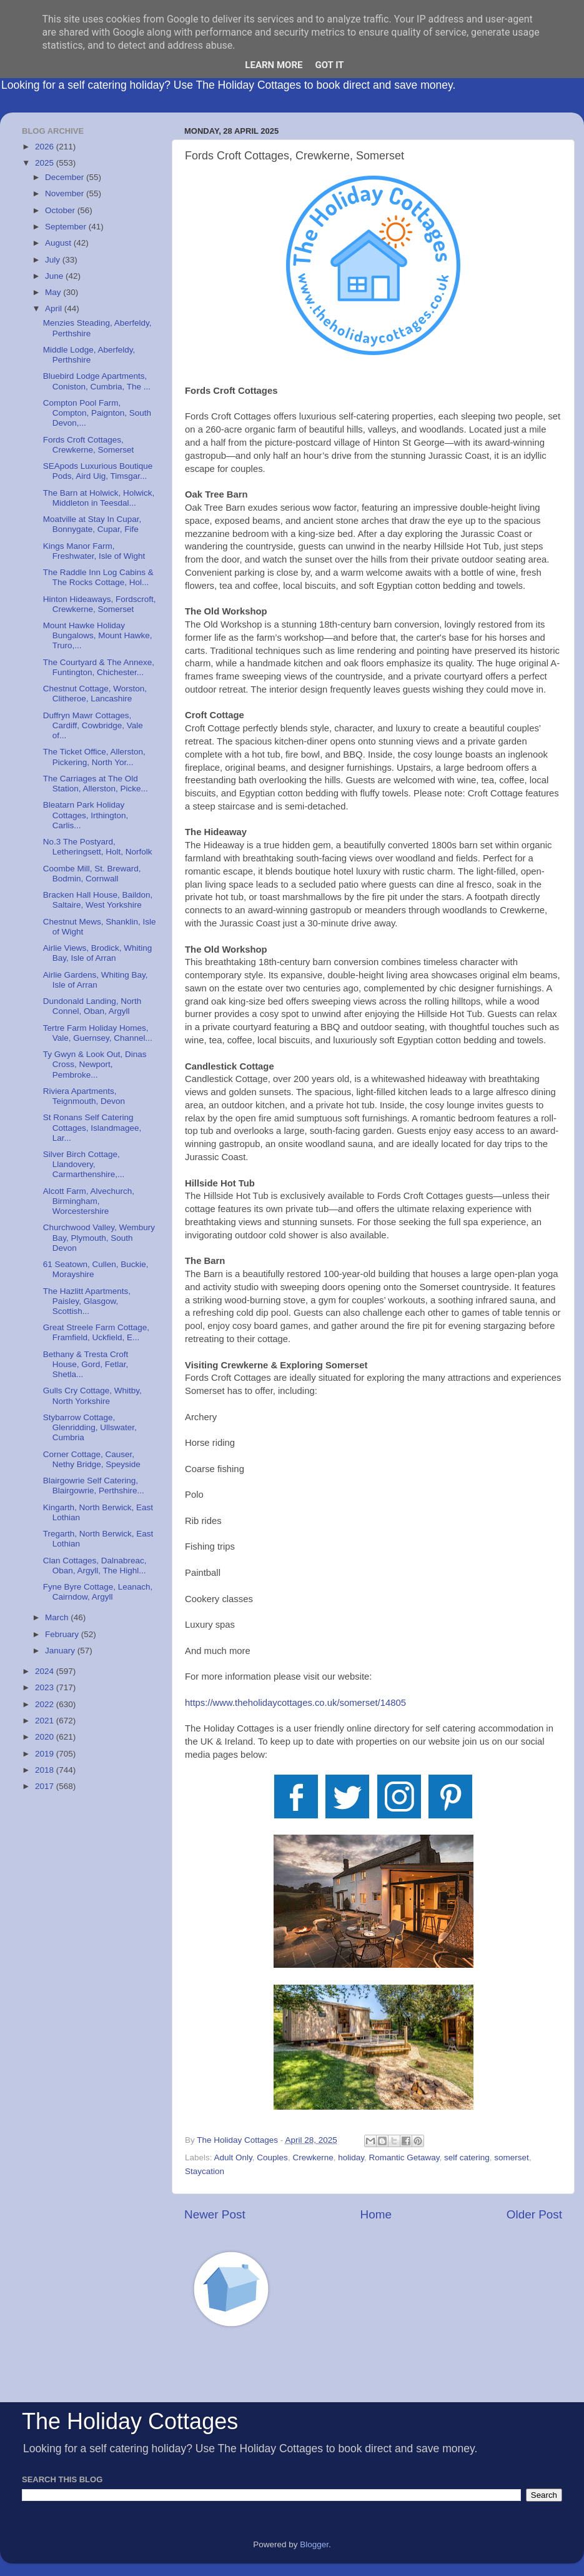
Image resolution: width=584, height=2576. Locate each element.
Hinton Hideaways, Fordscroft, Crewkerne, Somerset (99, 604)
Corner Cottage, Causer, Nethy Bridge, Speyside (92, 1459)
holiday (351, 2157)
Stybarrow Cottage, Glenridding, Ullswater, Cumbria (90, 1427)
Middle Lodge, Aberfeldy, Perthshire (89, 354)
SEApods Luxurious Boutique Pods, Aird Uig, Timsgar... (98, 471)
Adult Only (233, 2157)
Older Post (534, 2214)
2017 (45, 1786)
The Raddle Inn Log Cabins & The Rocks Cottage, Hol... (98, 577)
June (55, 276)
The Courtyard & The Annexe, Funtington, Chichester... (98, 667)
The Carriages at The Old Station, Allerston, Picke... (95, 783)
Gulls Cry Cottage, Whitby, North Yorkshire (92, 1395)
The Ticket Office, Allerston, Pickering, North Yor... (94, 756)
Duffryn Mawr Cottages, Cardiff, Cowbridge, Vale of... (93, 725)
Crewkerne (312, 2157)
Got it (329, 65)
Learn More (273, 65)
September (67, 226)
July (53, 259)
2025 (45, 163)
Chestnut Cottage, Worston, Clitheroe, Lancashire (95, 693)
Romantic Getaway (404, 2157)
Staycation (204, 2171)
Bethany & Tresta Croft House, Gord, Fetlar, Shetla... (86, 1364)
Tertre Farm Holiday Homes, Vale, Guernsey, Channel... (97, 1033)
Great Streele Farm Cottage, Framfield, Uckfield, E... (96, 1332)
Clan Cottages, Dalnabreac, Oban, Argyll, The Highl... (95, 1565)
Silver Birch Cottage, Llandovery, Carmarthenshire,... (84, 1164)
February (63, 1634)
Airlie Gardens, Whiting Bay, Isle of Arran (95, 980)
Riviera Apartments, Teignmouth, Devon (84, 1096)
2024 (45, 1671)
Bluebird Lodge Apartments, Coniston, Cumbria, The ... (97, 381)
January (61, 1650)
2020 (45, 1737)
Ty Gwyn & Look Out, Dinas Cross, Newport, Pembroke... (95, 1064)
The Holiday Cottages (130, 2421)
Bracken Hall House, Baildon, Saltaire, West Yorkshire (98, 900)
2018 (45, 1770)
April (54, 308)
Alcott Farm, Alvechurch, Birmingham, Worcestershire (88, 1201)
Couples (272, 2157)
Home (376, 2214)
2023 (45, 1687)
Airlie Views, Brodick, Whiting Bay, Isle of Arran (97, 953)
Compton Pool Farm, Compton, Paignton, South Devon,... (97, 413)
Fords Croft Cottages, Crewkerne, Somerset (88, 444)
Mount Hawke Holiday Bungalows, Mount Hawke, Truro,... (97, 635)
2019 (45, 1753)
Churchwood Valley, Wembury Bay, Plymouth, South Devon (99, 1237)
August (59, 243)
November (65, 193)
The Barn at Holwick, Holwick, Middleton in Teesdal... (99, 498)
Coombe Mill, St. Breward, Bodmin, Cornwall (92, 873)
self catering (467, 2157)
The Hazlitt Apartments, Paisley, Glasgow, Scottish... (87, 1301)
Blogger (314, 2544)
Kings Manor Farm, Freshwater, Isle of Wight (94, 551)
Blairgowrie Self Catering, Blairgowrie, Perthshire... (93, 1485)
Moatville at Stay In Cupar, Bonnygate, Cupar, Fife (92, 524)
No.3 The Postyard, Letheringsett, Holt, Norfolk (97, 846)
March (58, 1617)
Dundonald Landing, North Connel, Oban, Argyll (92, 1006)
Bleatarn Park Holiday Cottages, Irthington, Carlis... (86, 814)
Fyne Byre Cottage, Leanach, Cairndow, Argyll (98, 1591)
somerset (511, 2157)
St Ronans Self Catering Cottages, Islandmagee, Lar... (92, 1127)
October (61, 210)
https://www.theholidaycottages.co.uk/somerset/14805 (295, 1703)
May (54, 292)
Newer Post (214, 2214)
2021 (45, 1720)
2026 (45, 146)
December (65, 177)
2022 (45, 1704)
